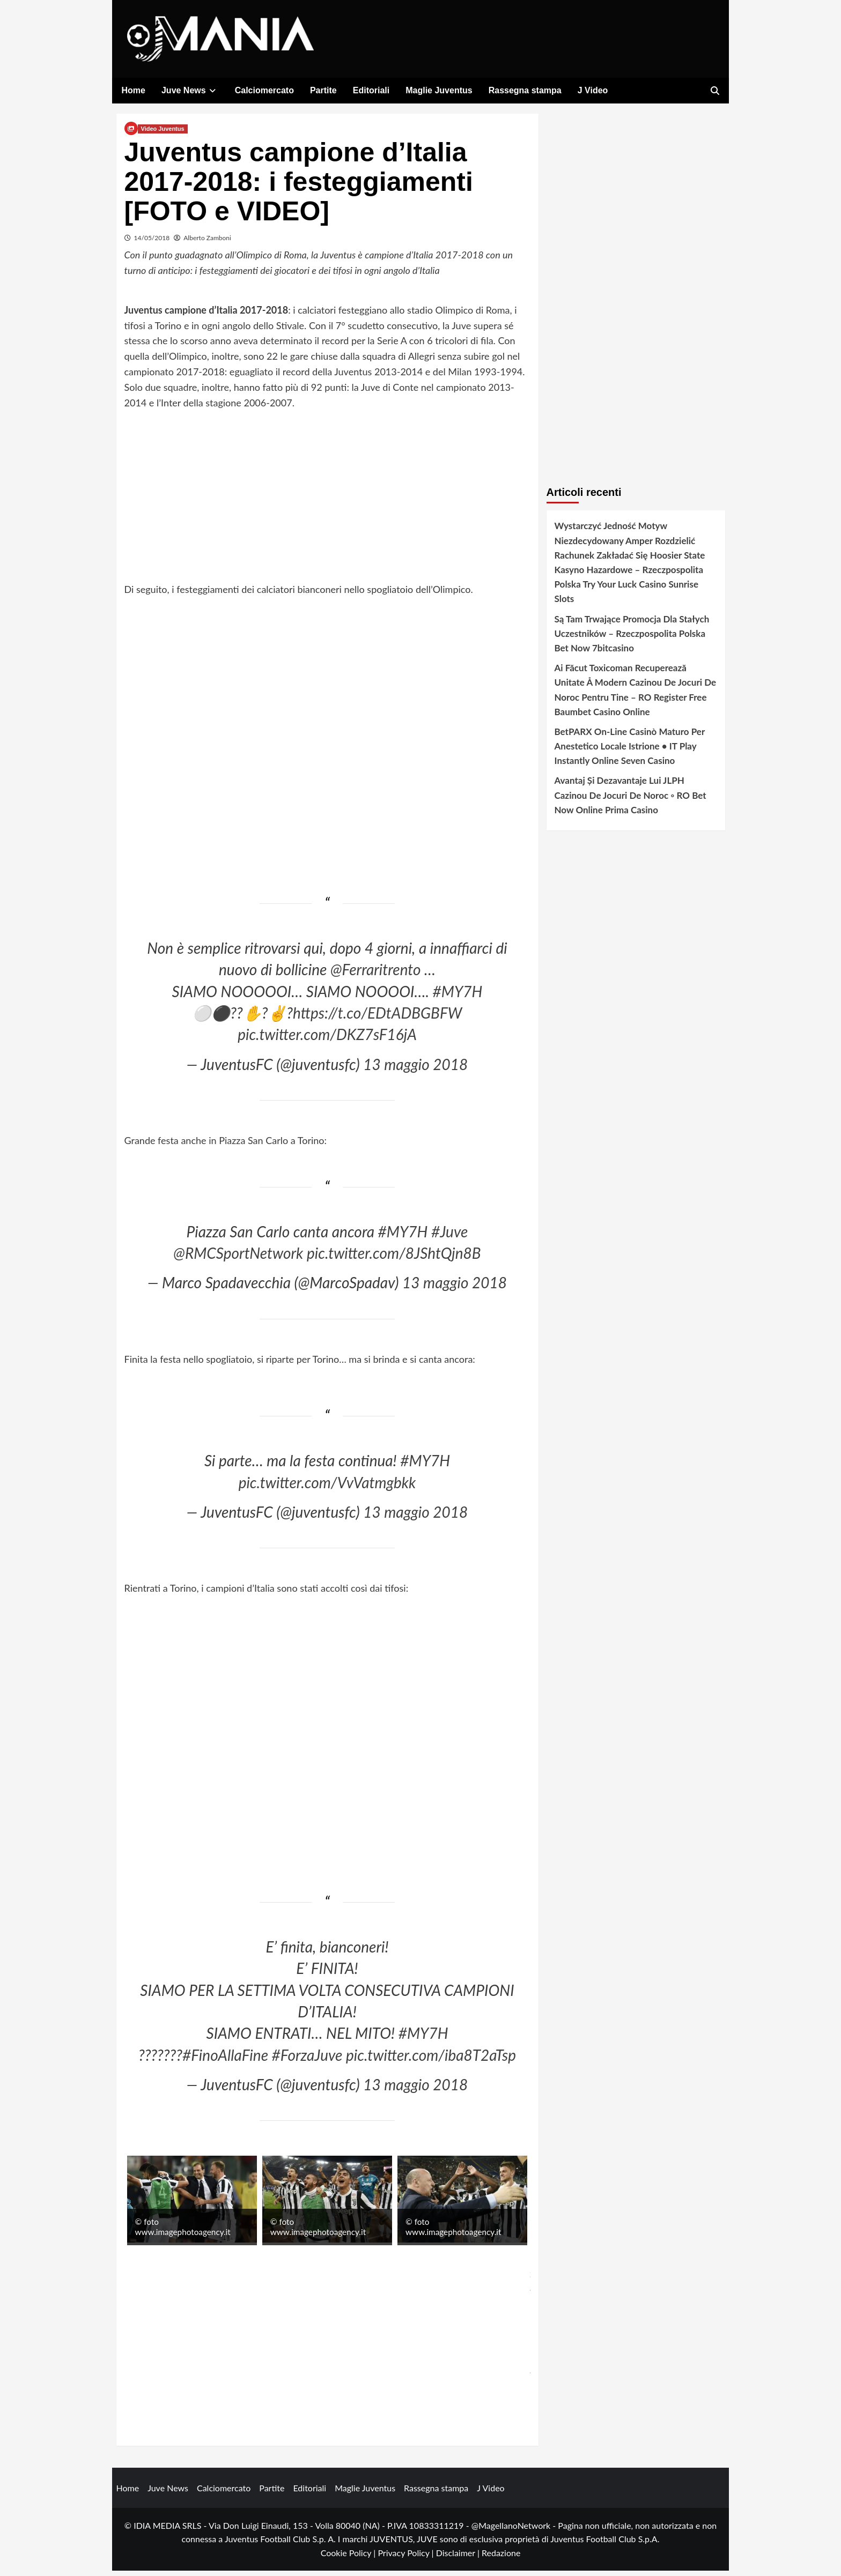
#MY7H (458, 997)
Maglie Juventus (438, 90)
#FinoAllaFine (225, 2060)
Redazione (501, 2558)
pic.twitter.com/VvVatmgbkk (327, 1488)
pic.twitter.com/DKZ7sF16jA (327, 1040)
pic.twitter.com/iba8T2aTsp (431, 2060)
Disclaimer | (459, 2558)
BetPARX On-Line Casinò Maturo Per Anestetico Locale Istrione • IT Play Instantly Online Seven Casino (630, 752)
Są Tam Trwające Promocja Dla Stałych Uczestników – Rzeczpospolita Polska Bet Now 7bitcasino (632, 639)
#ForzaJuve (307, 2060)
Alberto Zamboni (207, 244)
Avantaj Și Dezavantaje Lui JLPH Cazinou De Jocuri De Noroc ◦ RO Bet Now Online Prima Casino (630, 801)
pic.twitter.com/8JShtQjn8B (394, 1259)
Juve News (190, 90)
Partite (323, 90)
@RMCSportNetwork (238, 1259)
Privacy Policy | (407, 2558)
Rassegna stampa (525, 90)
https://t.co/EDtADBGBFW (377, 1018)
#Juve (449, 1237)
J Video (593, 90)
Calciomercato (264, 90)
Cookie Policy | (349, 2558)
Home (133, 90)
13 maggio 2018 (415, 1069)
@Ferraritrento (375, 975)
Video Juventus (163, 134)
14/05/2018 (152, 244)
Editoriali (371, 90)
